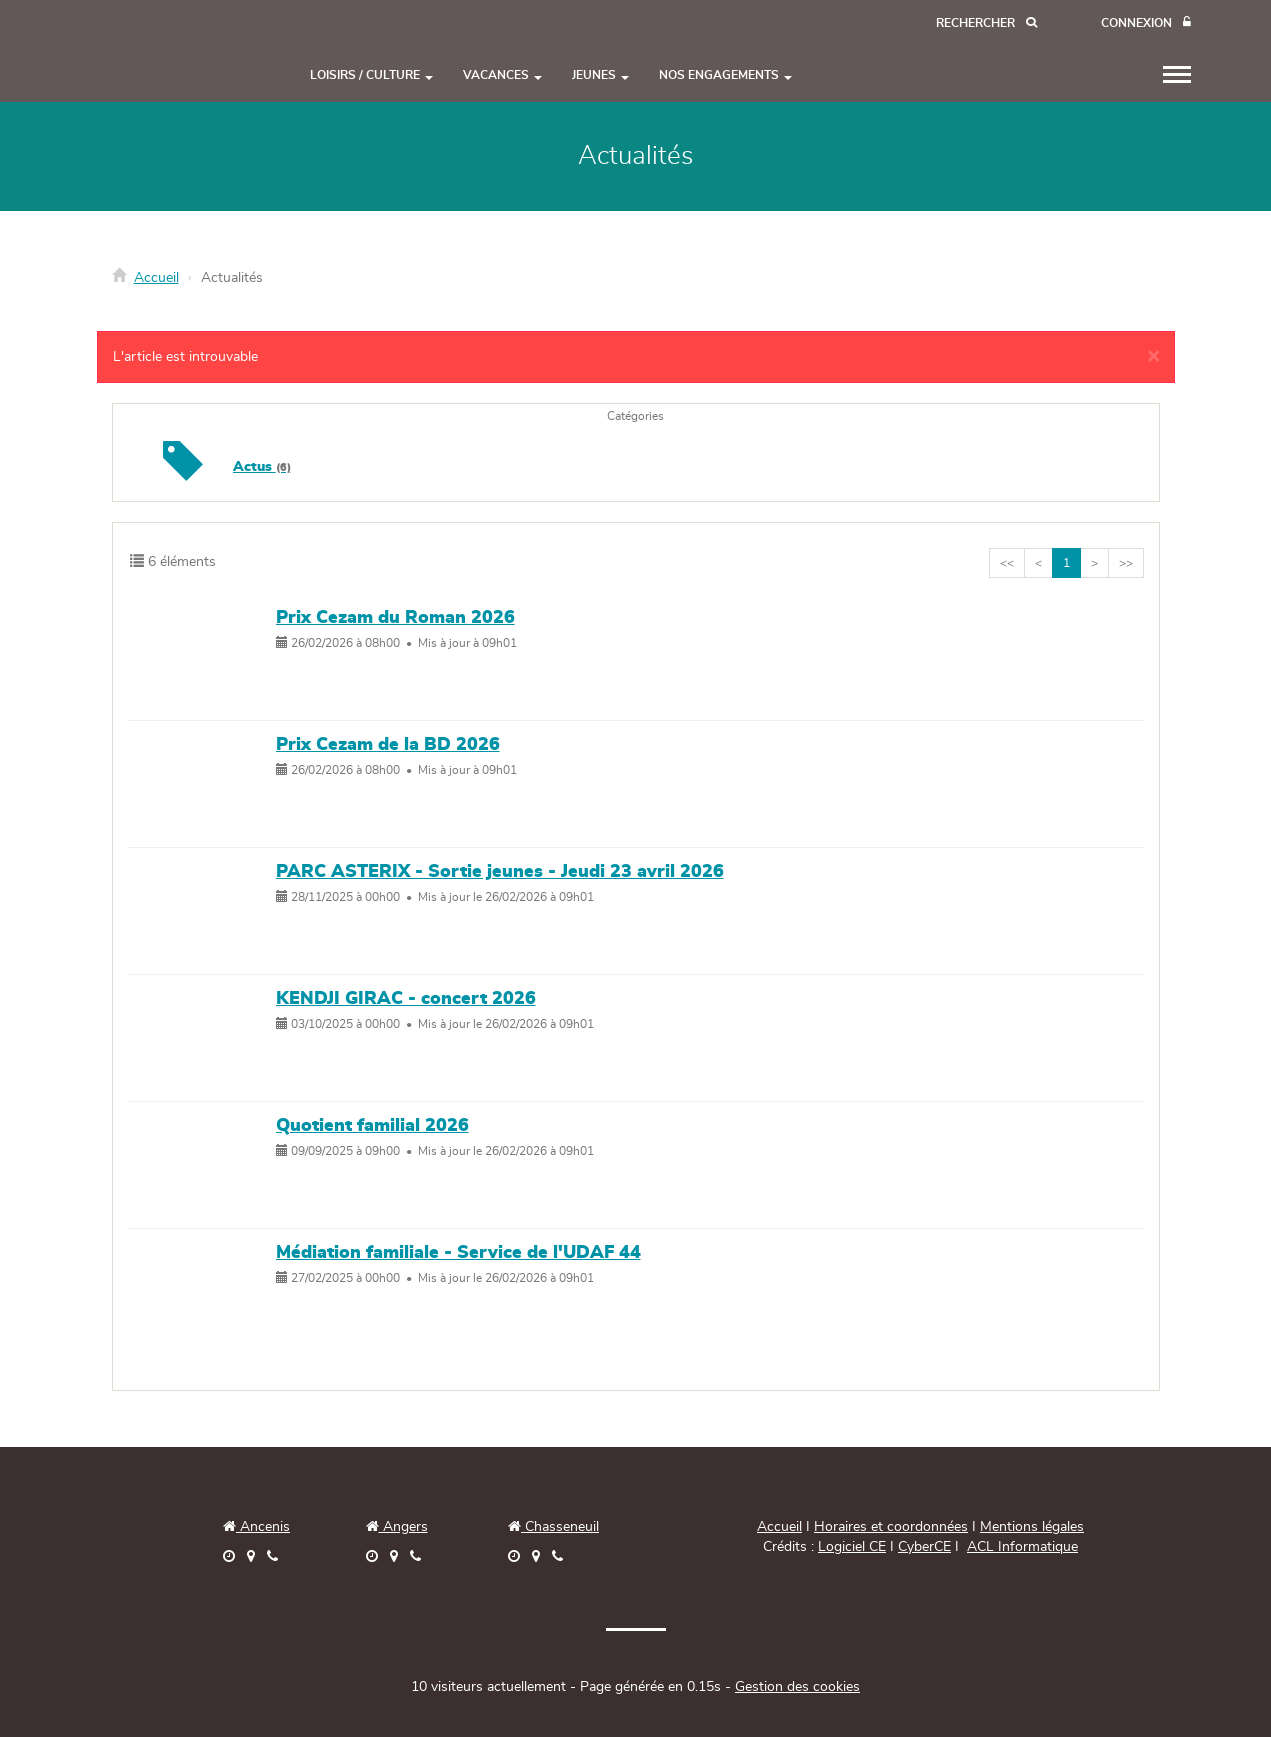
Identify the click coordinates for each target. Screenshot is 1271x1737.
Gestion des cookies (797, 1687)
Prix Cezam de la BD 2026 (388, 745)
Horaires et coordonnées (891, 1527)
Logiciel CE (852, 1547)
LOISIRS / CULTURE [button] (371, 75)
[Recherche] (986, 23)
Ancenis (256, 1527)
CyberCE (924, 1547)
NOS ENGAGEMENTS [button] (725, 75)
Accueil (156, 278)
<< (1007, 563)
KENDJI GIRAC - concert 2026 (406, 999)
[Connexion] (1146, 23)
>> (1126, 563)
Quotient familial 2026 (372, 1126)
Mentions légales (1032, 1527)
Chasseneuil (553, 1527)
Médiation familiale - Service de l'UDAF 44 (458, 1253)
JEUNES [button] (600, 75)
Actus (262, 467)
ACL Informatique (1022, 1547)
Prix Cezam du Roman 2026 (395, 618)
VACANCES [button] (502, 75)
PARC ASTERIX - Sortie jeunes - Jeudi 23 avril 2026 (500, 872)
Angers (403, 1527)
